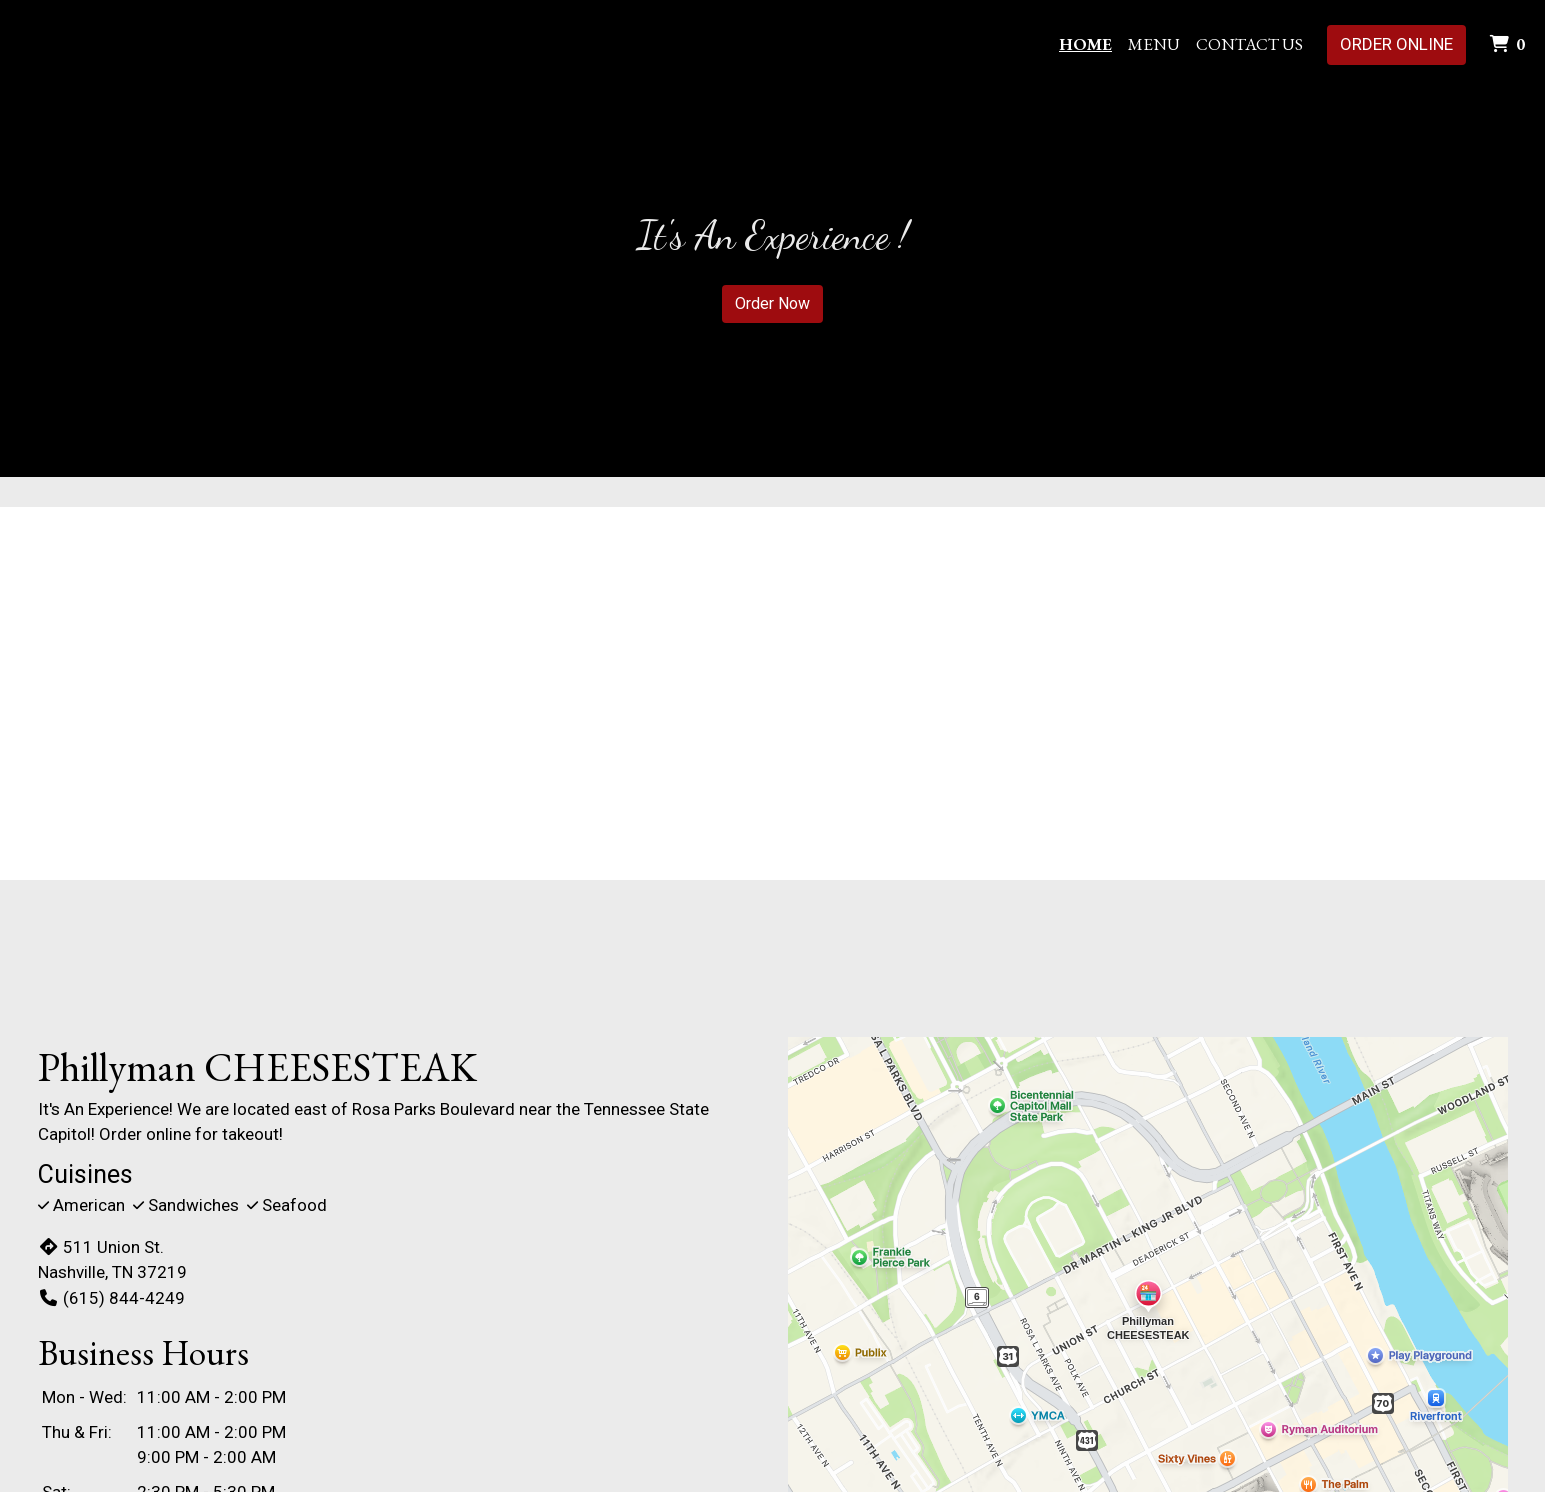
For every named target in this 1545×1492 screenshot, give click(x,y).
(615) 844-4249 (111, 1298)
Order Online (1396, 44)
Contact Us (1249, 44)
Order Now (772, 303)
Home (1085, 44)
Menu (1154, 44)
